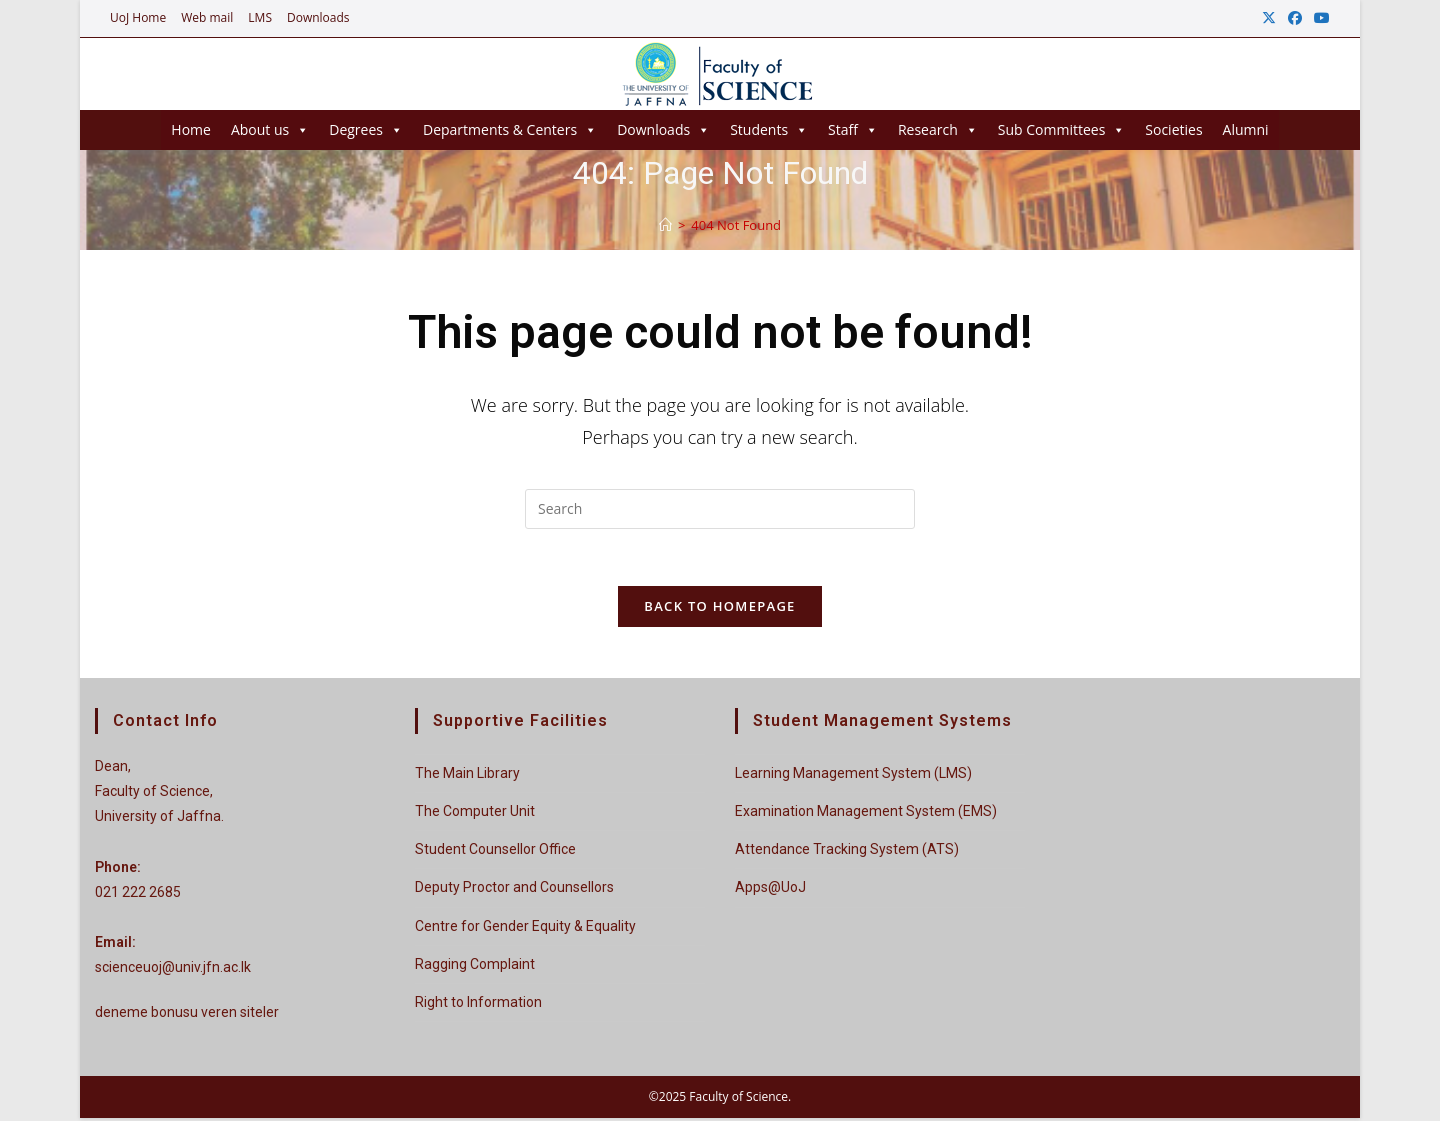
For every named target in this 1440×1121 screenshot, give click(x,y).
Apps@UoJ (770, 891)
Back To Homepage (719, 610)
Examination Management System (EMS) (866, 815)
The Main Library (467, 776)
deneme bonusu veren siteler (187, 1016)
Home (191, 129)
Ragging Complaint (475, 967)
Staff (853, 130)
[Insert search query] (720, 509)
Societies (1173, 129)
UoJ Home (138, 17)
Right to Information (478, 1005)
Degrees (366, 130)
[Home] (665, 225)
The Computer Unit (475, 815)
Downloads (318, 17)
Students (769, 130)
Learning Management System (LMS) (853, 776)
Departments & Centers (510, 130)
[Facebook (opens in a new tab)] (1295, 18)
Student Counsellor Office (495, 853)
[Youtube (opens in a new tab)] (1319, 18)
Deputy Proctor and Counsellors (514, 891)
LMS (260, 17)
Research (938, 130)
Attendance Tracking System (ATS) (847, 853)
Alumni (1246, 129)
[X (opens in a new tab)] (1269, 18)
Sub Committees (1062, 130)
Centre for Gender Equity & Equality (525, 929)
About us (270, 130)
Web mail (207, 17)
